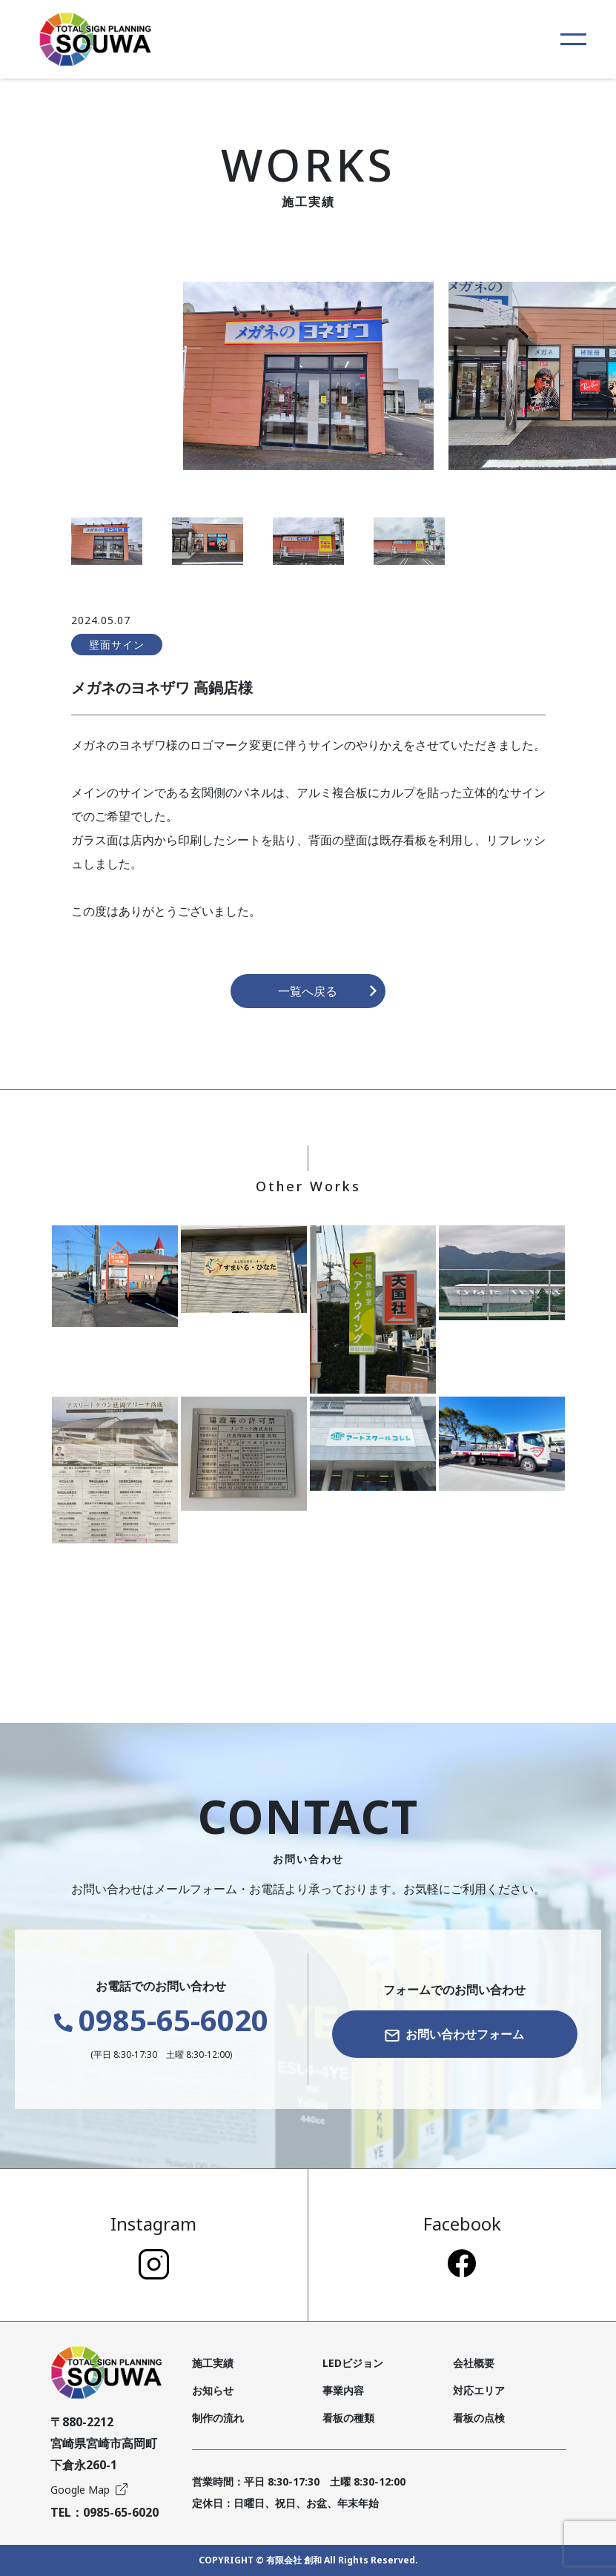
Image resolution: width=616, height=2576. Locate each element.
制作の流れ (218, 2418)
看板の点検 (479, 2418)
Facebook (462, 2244)
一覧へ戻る (327, 991)
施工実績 (213, 2363)
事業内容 (343, 2390)
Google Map (88, 2490)
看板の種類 (348, 2418)
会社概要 (473, 2363)
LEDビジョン (352, 2363)
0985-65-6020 (161, 2019)
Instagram (153, 2245)
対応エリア (479, 2390)
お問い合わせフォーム (454, 2034)
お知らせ (213, 2390)
